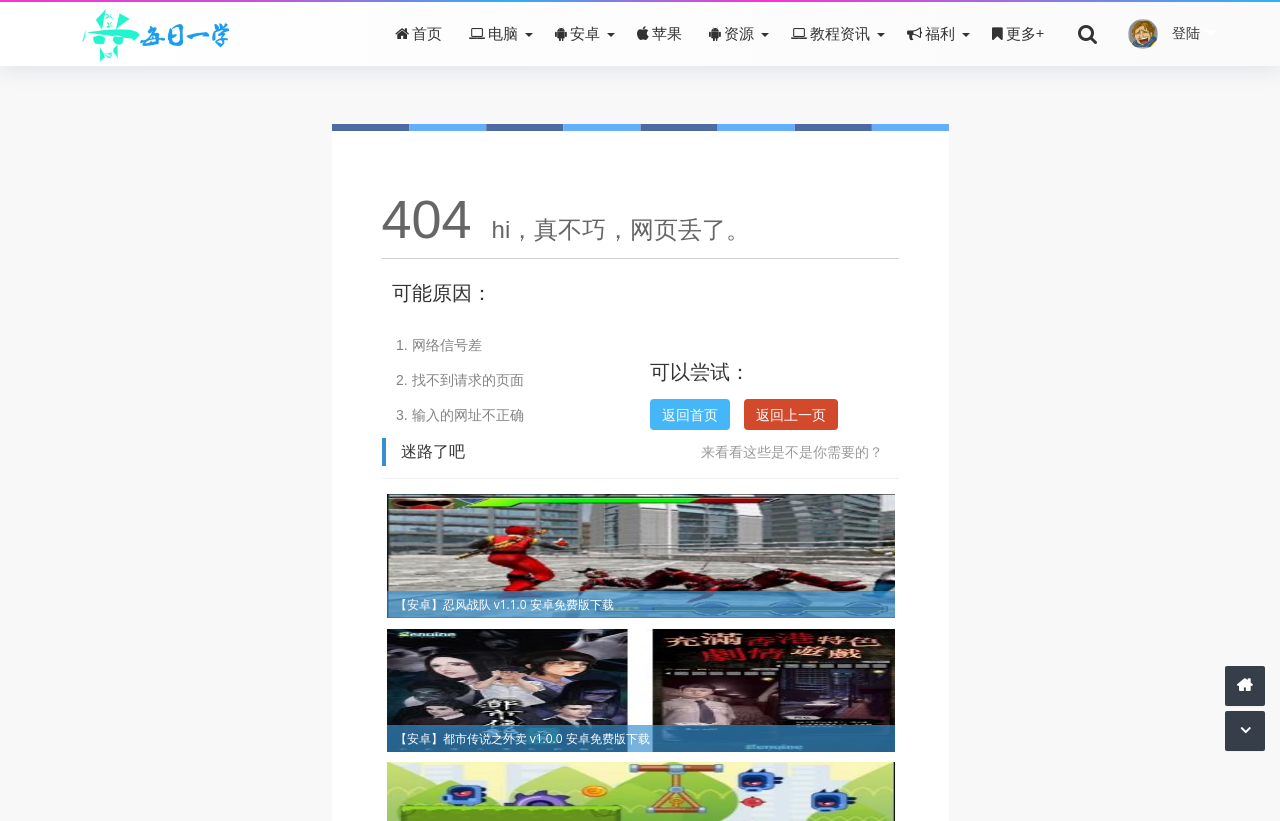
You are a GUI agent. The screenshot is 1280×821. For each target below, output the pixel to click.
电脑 (493, 33)
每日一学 (597, 788)
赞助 (598, 760)
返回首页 (690, 414)
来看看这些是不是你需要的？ (792, 451)
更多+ (1018, 33)
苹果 (659, 33)
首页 (418, 33)
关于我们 (546, 760)
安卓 (577, 33)
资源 (731, 33)
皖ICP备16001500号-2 (692, 760)
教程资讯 (830, 33)
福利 (931, 33)
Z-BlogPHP (697, 788)
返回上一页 (791, 414)
